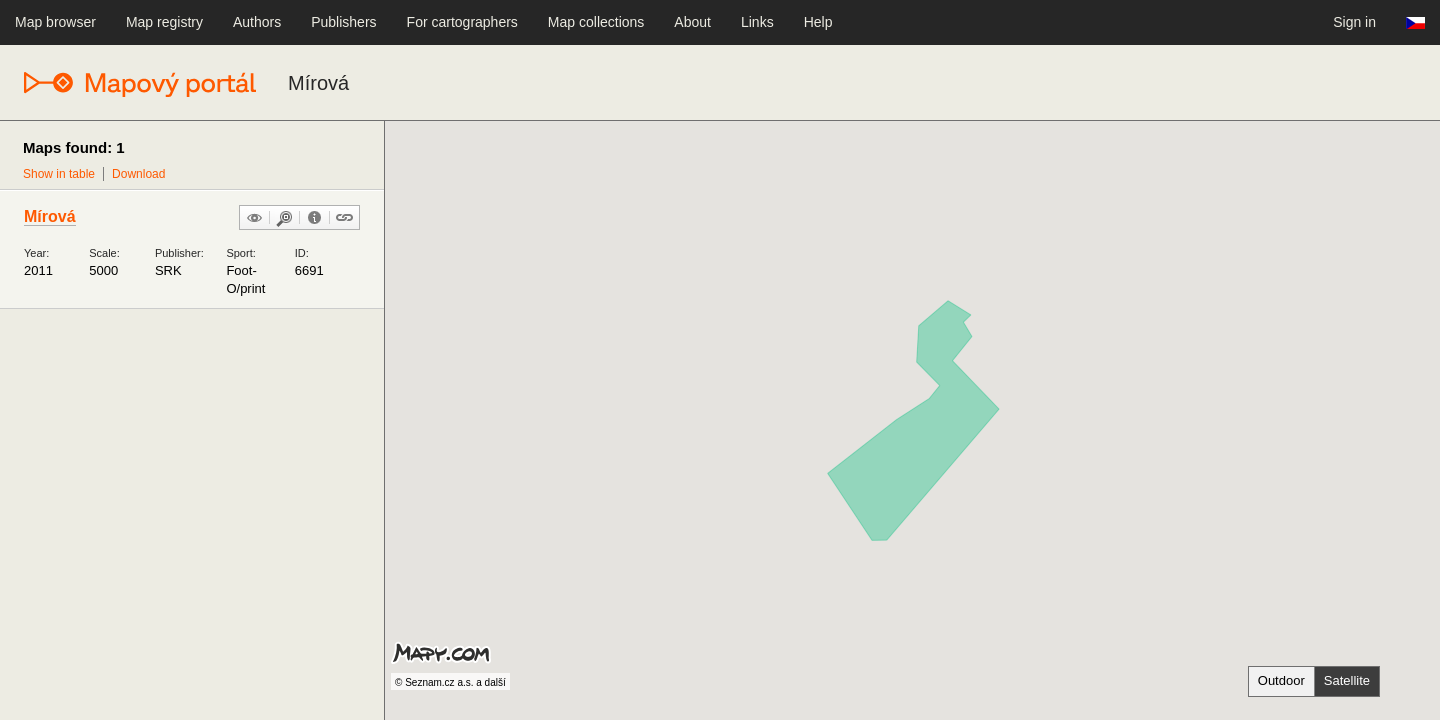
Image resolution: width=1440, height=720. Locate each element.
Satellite (1347, 680)
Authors (257, 22)
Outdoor (1281, 680)
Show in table (59, 174)
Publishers (343, 22)
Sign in (1354, 22)
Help (818, 22)
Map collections (596, 22)
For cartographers (462, 22)
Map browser (55, 22)
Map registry (164, 22)
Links (757, 22)
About (692, 22)
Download (138, 174)
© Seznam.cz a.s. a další (450, 682)
